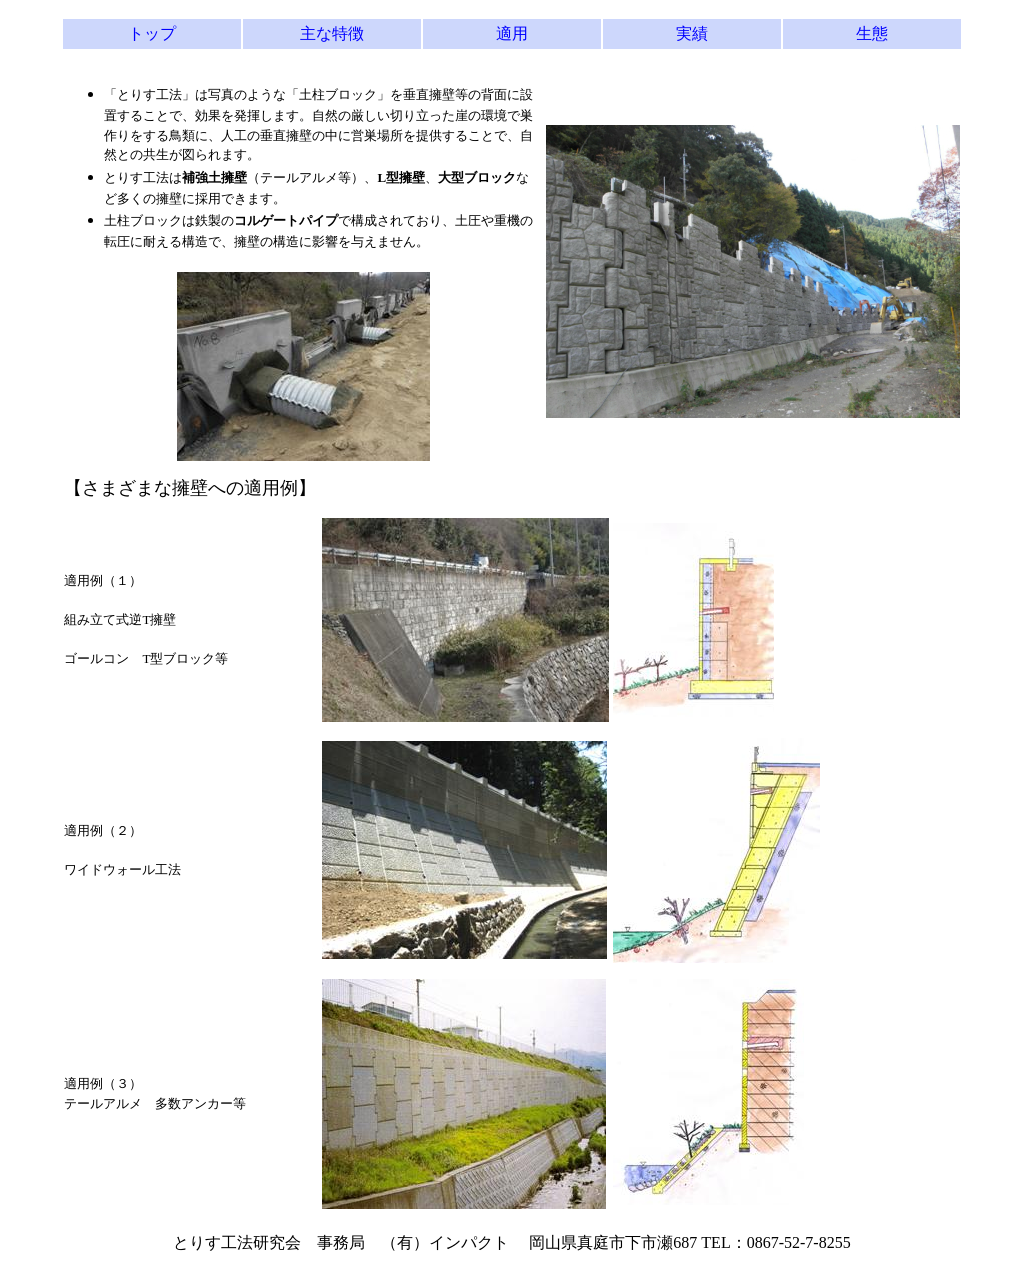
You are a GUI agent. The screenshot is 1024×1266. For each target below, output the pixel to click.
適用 (512, 33)
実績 (692, 33)
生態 (872, 33)
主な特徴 (332, 33)
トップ (152, 33)
